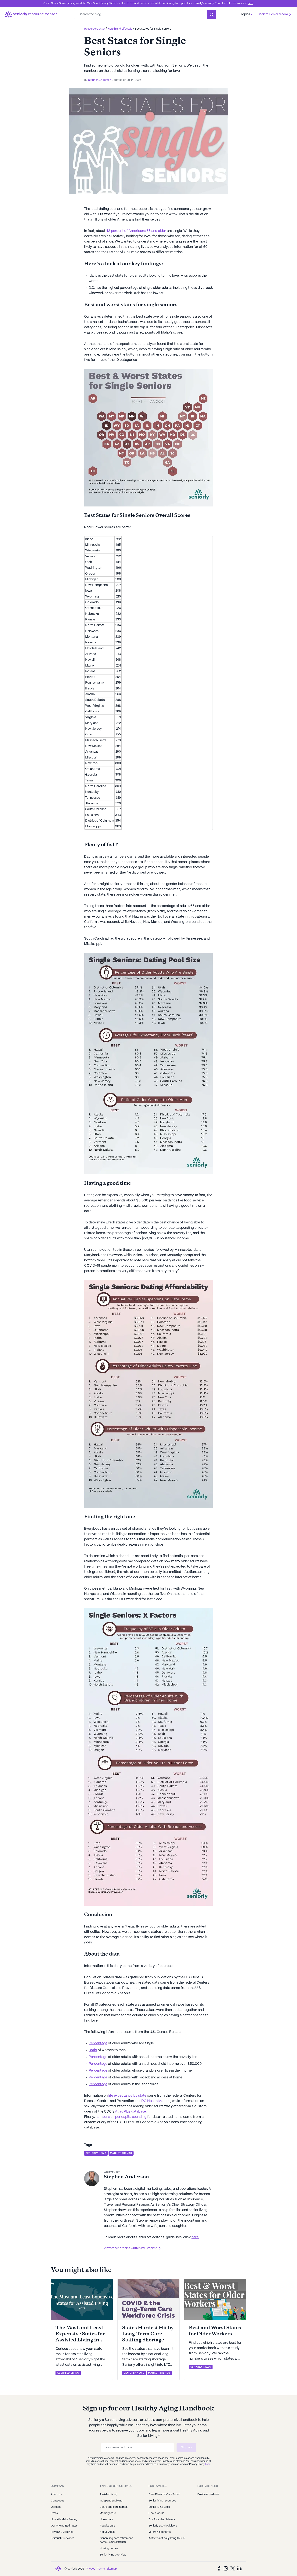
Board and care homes (113, 2507)
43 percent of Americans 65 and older (136, 231)
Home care (106, 2519)
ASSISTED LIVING (68, 2373)
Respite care (107, 2525)
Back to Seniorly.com (275, 14)
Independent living (111, 2500)
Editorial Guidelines (62, 2538)
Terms (101, 2568)
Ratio (93, 2050)
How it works (156, 2513)
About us (56, 2494)
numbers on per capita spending (121, 2117)
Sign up (186, 2447)
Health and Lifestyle (120, 28)
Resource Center (94, 28)
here (250, 3)
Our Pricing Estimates (64, 2525)
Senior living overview (113, 2554)
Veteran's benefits (159, 2532)
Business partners (208, 2494)
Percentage (98, 2043)
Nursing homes (109, 2548)
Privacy (90, 2568)
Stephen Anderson (99, 80)
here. (195, 2237)
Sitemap (111, 2568)
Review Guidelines (62, 2532)
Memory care (108, 2513)
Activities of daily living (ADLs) (166, 2538)
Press (54, 2513)
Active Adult (107, 2532)
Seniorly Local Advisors (162, 2525)
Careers (56, 2507)
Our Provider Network (161, 2519)
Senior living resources (162, 2500)
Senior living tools (159, 2507)
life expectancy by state (127, 2095)
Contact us (57, 2500)
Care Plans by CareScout (164, 2494)
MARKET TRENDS (121, 2153)
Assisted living (108, 2494)
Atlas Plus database (130, 2111)
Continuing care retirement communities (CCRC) (116, 2540)
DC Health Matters (155, 2101)
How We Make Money (64, 2519)
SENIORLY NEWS (96, 2153)
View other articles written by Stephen (133, 2248)
